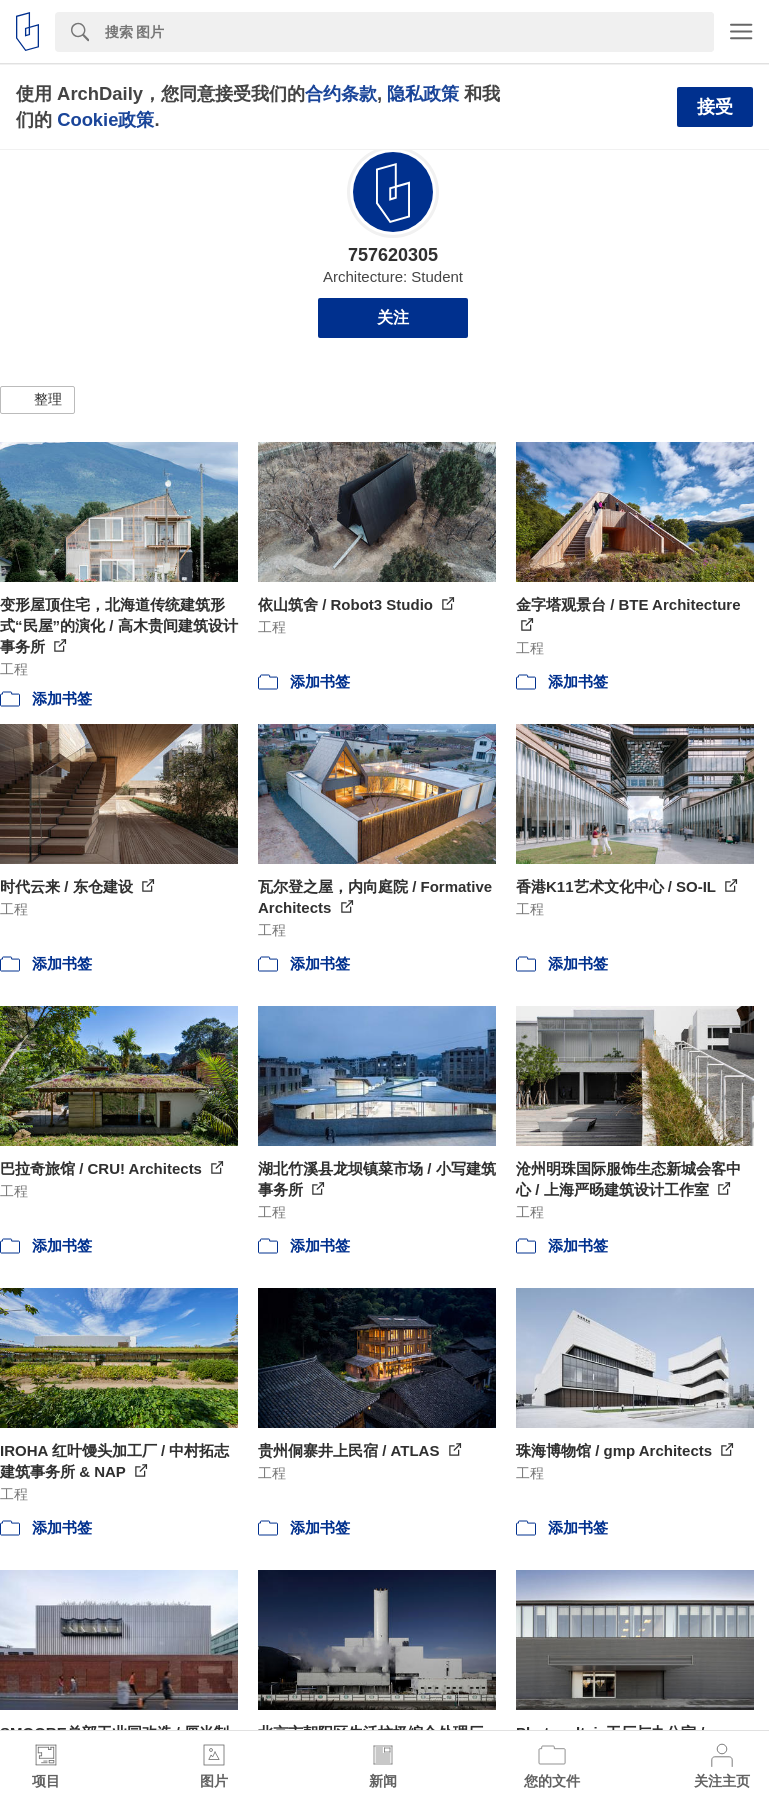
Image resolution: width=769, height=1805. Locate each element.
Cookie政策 (105, 119)
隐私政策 (423, 93)
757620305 (393, 255)
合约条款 (341, 93)
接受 (715, 107)
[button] (37, 400)
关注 (393, 317)
